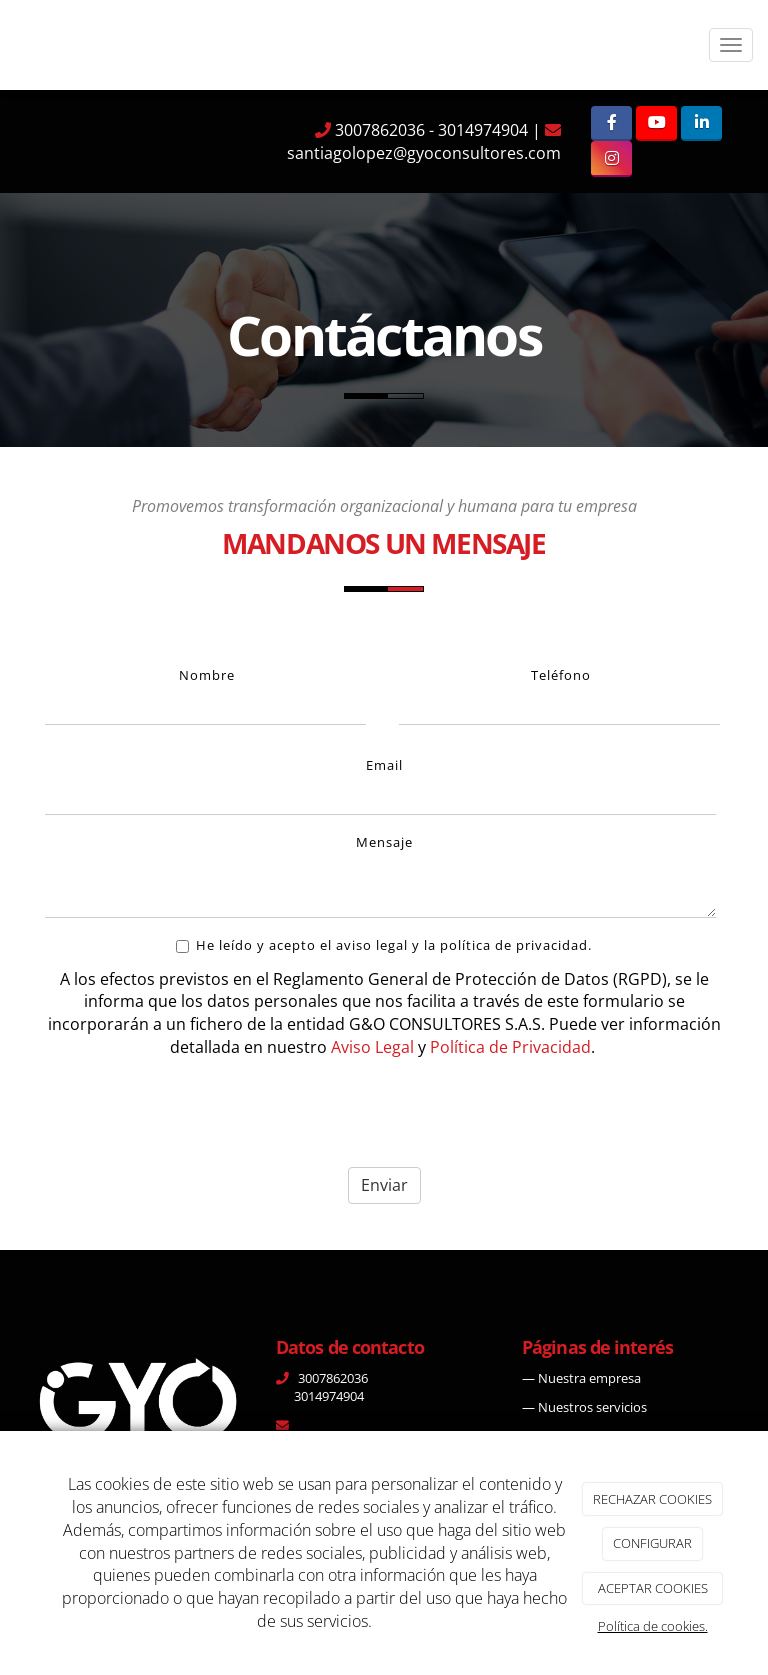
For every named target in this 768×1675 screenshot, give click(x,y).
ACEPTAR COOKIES (653, 1588)
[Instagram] (611, 158)
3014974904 (483, 130)
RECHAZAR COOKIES (652, 1499)
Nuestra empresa (589, 1378)
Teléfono (561, 675)
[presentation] (197, 1113)
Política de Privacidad (510, 1047)
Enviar (384, 1185)
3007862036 (378, 130)
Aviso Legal (372, 1047)
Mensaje (384, 842)
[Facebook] (611, 123)
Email (384, 765)
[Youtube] (656, 123)
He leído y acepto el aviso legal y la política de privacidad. (384, 945)
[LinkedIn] (701, 123)
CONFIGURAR (652, 1543)
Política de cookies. (653, 1626)
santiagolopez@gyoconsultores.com (424, 153)
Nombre (207, 675)
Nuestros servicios (592, 1407)
